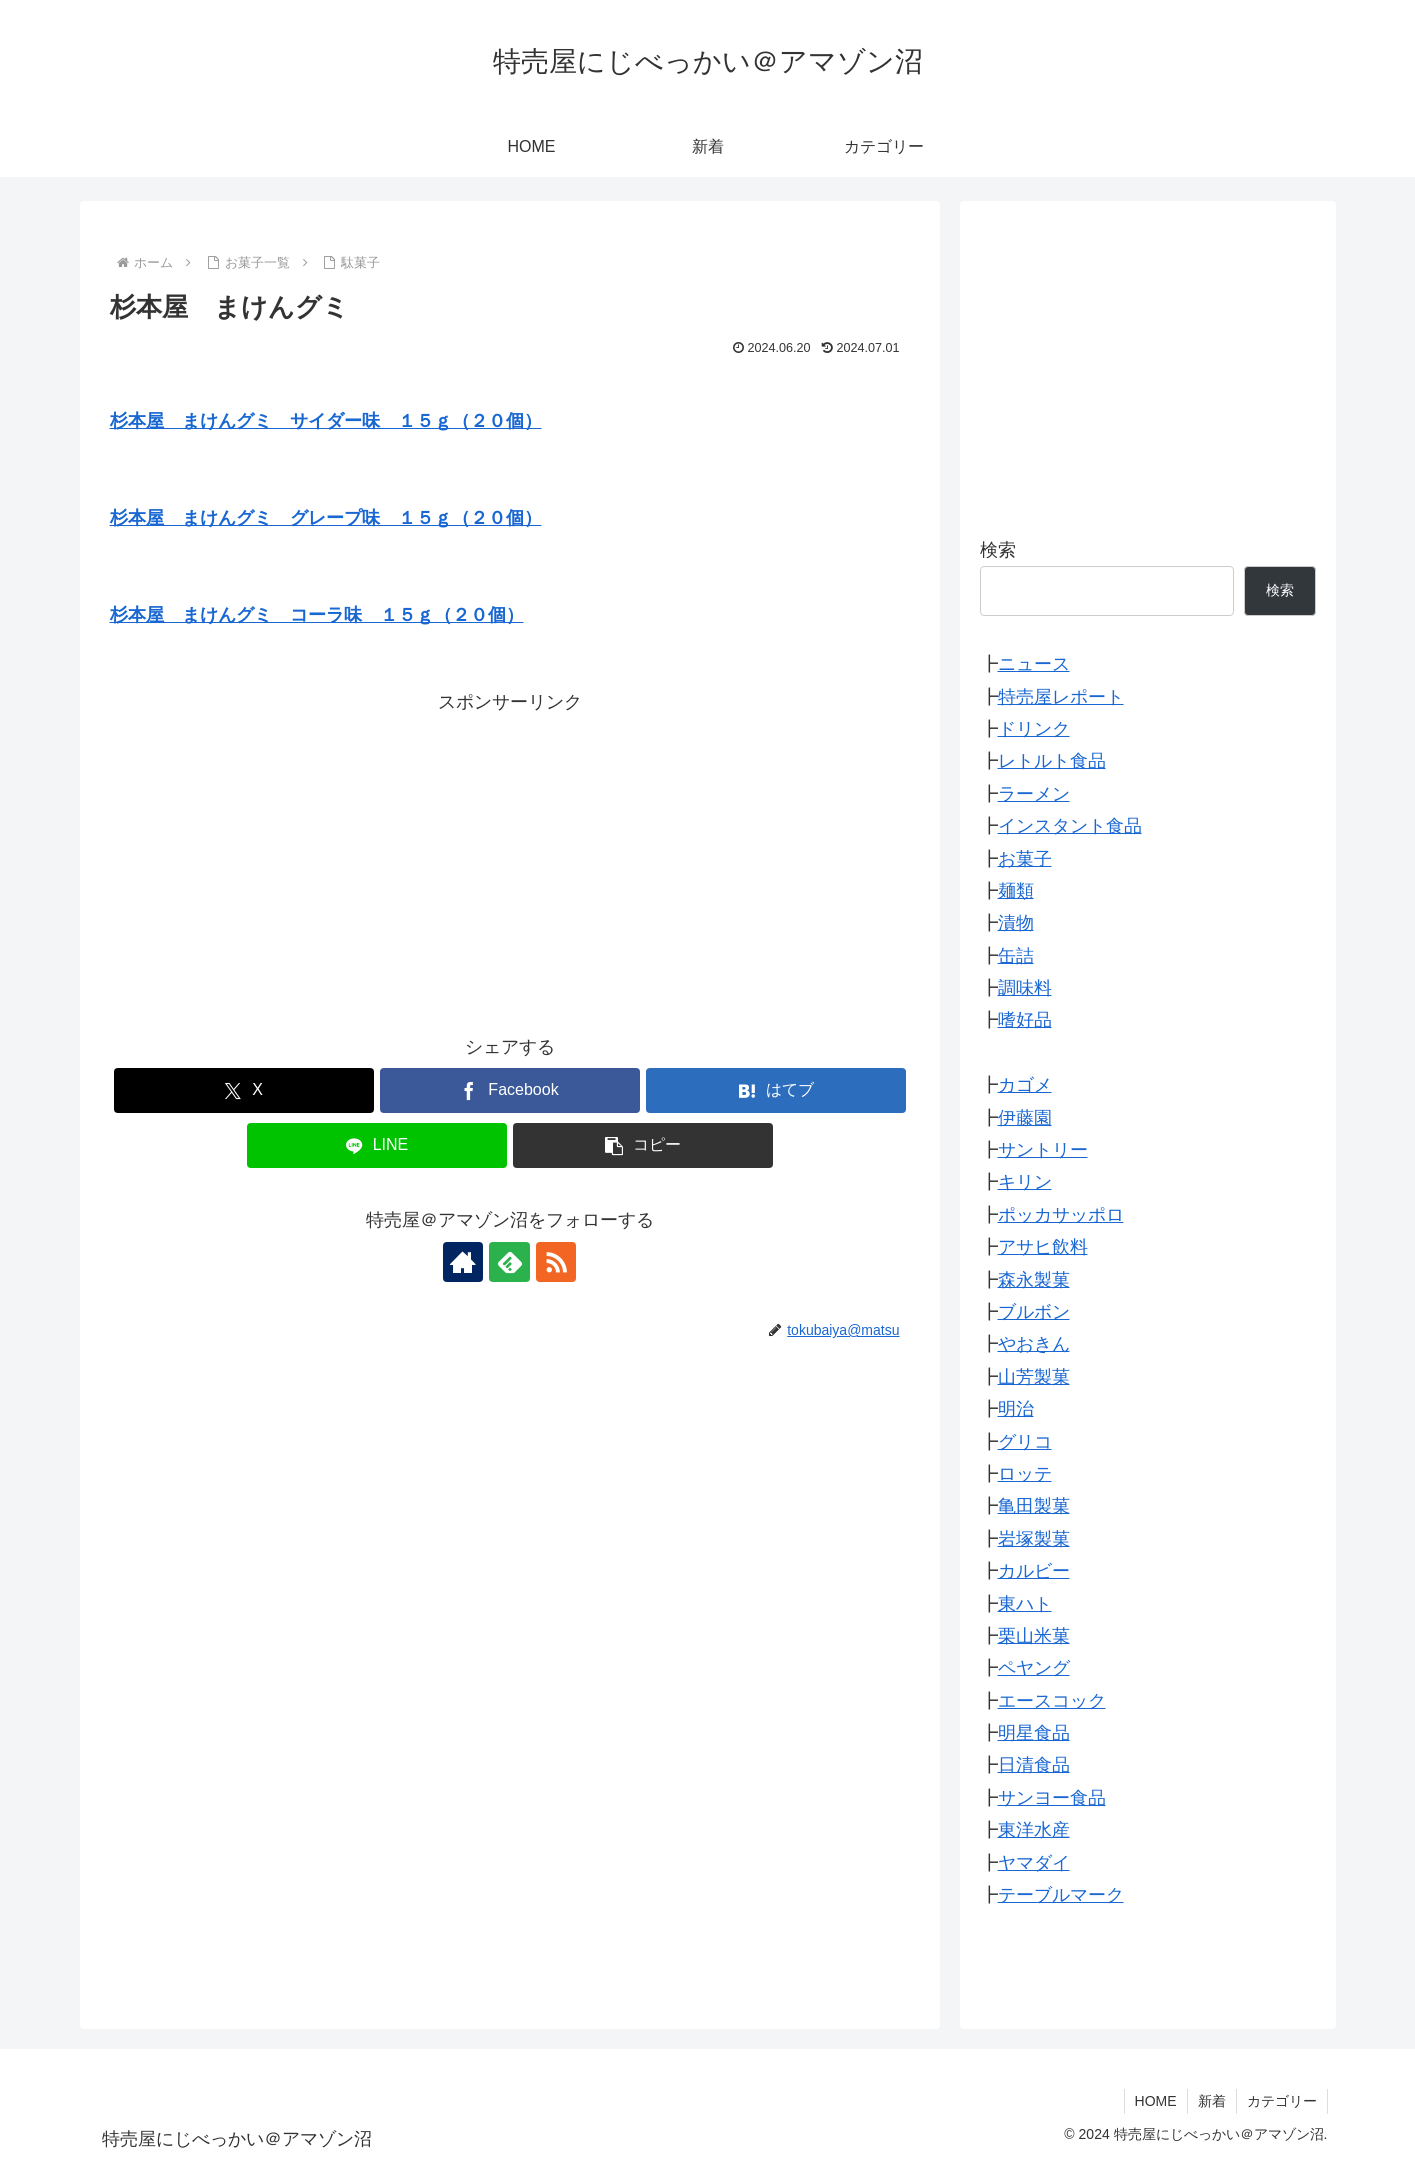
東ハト (1025, 1604)
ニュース (1034, 664)
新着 (1212, 2101)
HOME (1156, 2101)
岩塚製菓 (1034, 1539)
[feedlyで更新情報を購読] (510, 1262)
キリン (1025, 1182)
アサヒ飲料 (1043, 1247)
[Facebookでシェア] (510, 1090)
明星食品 (1034, 1733)
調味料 (1025, 988)
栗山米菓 (1034, 1636)
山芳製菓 (1034, 1377)
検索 (998, 550)
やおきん (1034, 1344)
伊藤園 (1025, 1118)
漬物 (1016, 923)
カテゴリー (1282, 2101)
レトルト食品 (1052, 761)
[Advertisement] (510, 858)
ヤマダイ (1034, 1863)
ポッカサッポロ (1061, 1215)
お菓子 (1025, 859)
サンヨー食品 (1052, 1798)
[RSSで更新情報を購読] (556, 1262)
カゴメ (1025, 1085)
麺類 (1016, 891)
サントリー (1043, 1150)
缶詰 (1016, 956)
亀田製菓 (1034, 1506)
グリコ (1025, 1442)
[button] (643, 1145)
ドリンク (1034, 729)
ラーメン (1034, 794)
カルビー (1034, 1571)
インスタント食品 (1070, 826)
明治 (1016, 1409)
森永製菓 (1034, 1280)
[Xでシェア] (244, 1090)
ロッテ (1025, 1474)
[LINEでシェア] (377, 1145)
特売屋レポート (1061, 697)
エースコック (1052, 1701)
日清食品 (1034, 1765)
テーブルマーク (1061, 1895)
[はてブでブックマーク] (776, 1090)
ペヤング (1034, 1668)
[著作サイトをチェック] (464, 1262)
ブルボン (1034, 1312)
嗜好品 (1025, 1020)
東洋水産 (1034, 1830)
